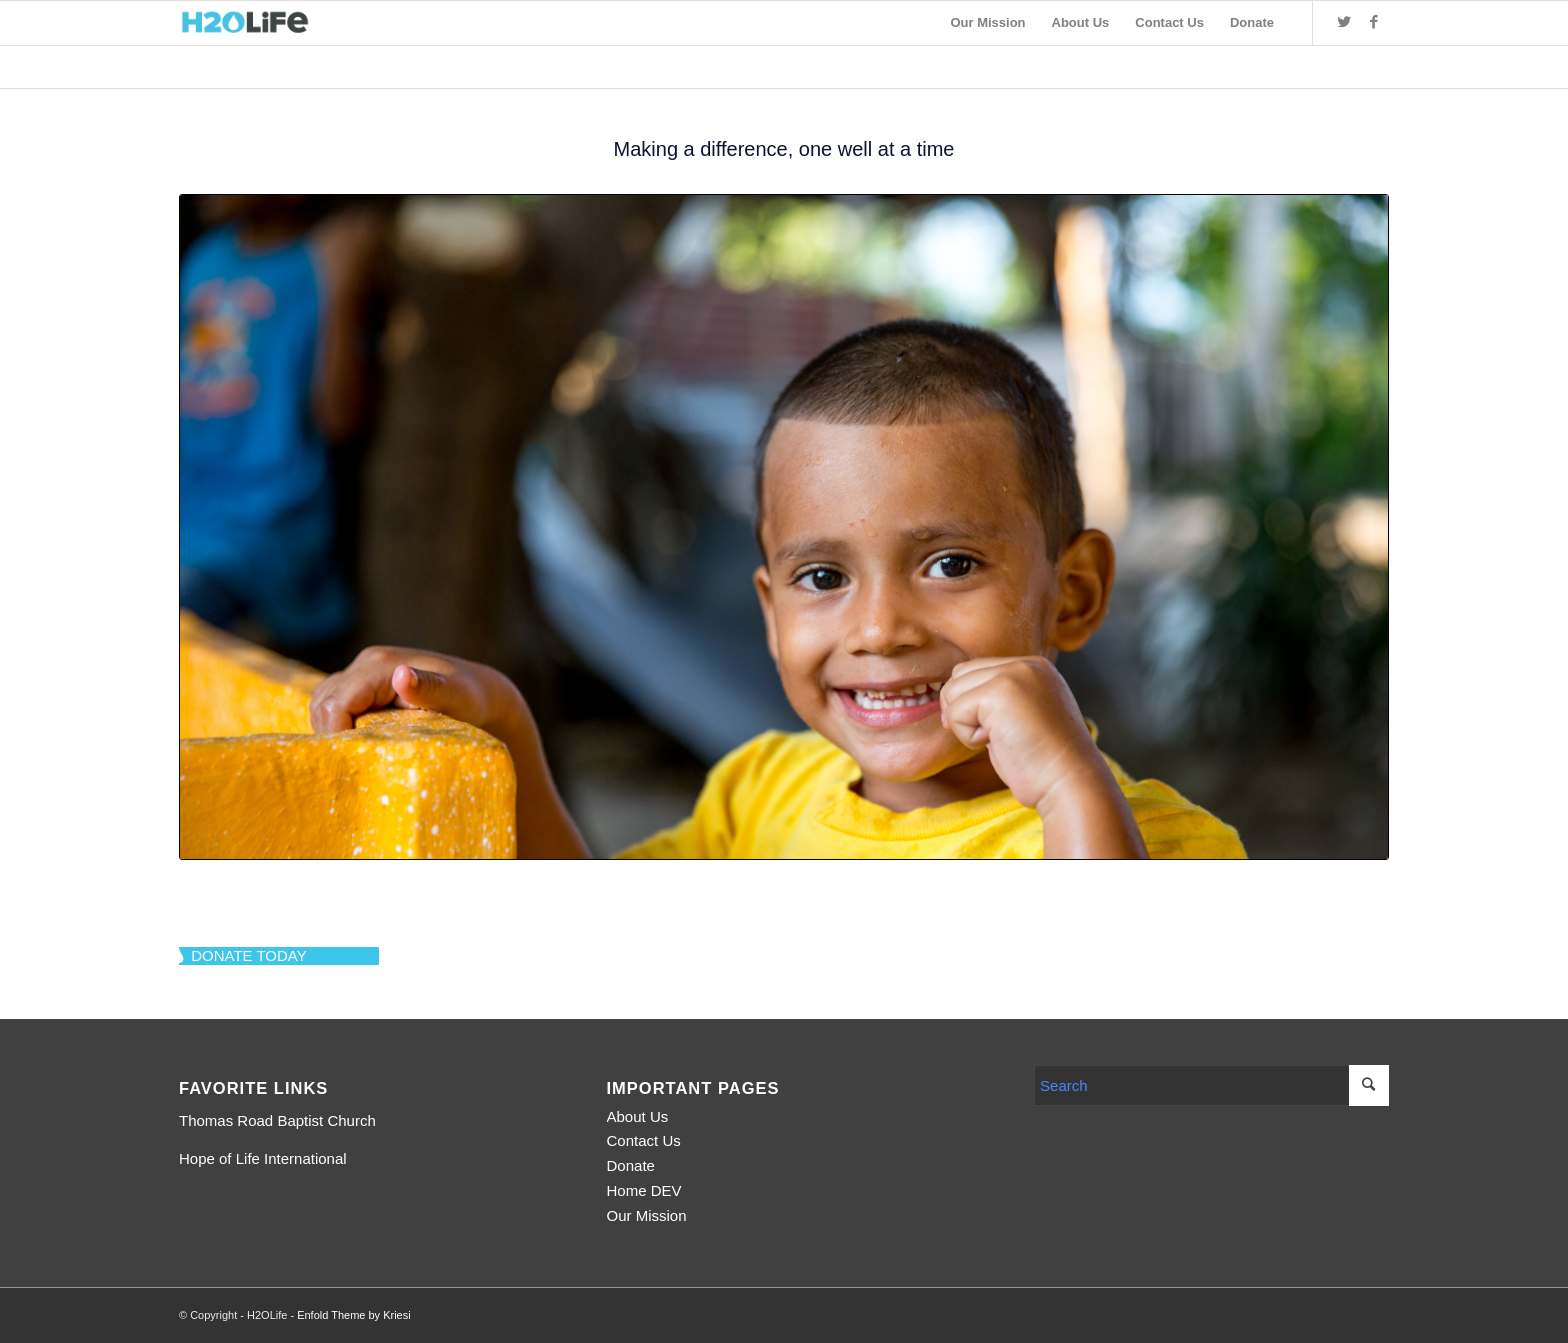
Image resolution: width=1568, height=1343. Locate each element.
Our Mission (647, 1215)
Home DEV (644, 1190)
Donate (631, 1165)
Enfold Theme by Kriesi (354, 1315)
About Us (638, 1116)
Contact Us (644, 1140)
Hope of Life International (263, 1158)
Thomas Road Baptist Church (277, 1120)
